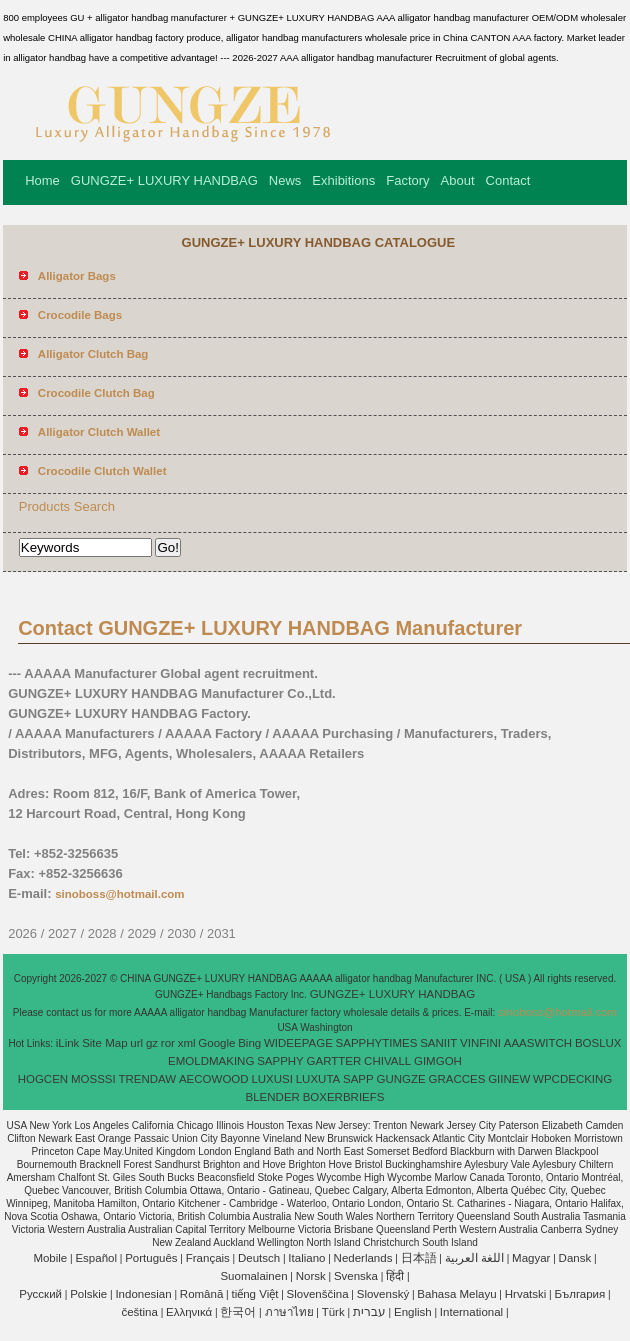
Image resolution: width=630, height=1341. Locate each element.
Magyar (531, 1258)
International (471, 1312)
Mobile (50, 1258)
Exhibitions (343, 180)
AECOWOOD (214, 1079)
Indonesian (143, 1294)
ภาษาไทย (289, 1312)
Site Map (104, 1043)
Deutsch (259, 1258)
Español (96, 1258)
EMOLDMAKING (211, 1061)
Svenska (356, 1276)
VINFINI (480, 1043)
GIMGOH (438, 1061)
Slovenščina (318, 1294)
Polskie (88, 1294)
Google (216, 1043)
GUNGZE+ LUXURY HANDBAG (164, 180)
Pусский (40, 1294)
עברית (369, 1312)
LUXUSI (272, 1079)
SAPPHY (280, 1061)
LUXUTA (318, 1079)
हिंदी (395, 1276)
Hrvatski (526, 1294)
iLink (68, 1043)
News (285, 180)
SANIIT (438, 1043)
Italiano (306, 1258)
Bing (249, 1043)
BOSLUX (598, 1043)
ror (168, 1043)
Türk (333, 1312)
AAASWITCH (538, 1043)
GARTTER (334, 1061)
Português (151, 1258)
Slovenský (383, 1294)
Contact (508, 180)
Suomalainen (253, 1276)
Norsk (311, 1276)
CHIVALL (387, 1061)
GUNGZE (400, 1079)
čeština (139, 1312)
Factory (407, 180)
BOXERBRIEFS (344, 1097)
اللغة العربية (474, 1258)
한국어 (238, 1312)
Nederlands (363, 1258)
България (579, 1294)
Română (201, 1294)
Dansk (575, 1258)
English (413, 1312)
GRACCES (456, 1079)
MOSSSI (93, 1079)
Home (42, 180)
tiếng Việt (254, 1294)
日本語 (419, 1258)
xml (187, 1043)
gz (152, 1043)
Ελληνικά (189, 1312)
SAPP (358, 1079)
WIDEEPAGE (298, 1043)
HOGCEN (43, 1079)
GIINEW (509, 1079)
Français (208, 1258)
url (136, 1043)
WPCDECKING (572, 1079)
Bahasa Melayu (456, 1294)
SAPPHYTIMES (377, 1043)
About (458, 180)
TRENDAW (147, 1079)
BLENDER (273, 1097)
